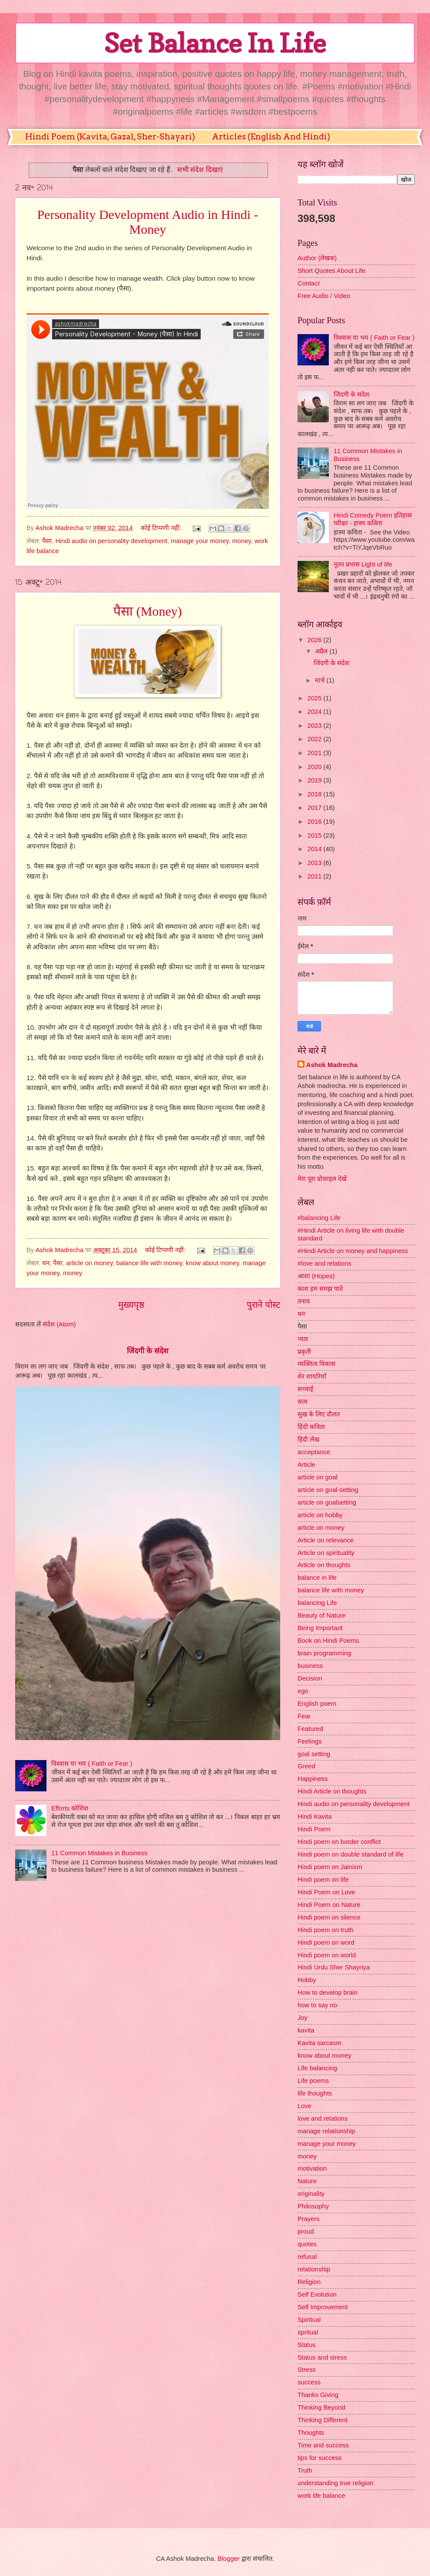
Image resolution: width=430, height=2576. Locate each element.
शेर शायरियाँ (312, 1376)
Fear (304, 1716)
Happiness (313, 1778)
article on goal (317, 1477)
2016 (316, 821)
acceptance (314, 1452)
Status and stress (322, 2357)
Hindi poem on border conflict (339, 1841)
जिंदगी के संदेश (148, 1350)
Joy (303, 2017)
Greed (306, 1766)
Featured (310, 1728)
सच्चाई (305, 1389)
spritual (308, 2332)
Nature (307, 2181)
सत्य (303, 1401)
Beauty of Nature (321, 1615)
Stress (307, 2369)
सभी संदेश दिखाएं (200, 169)
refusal (307, 2256)
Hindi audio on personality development (111, 540)
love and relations (322, 2118)
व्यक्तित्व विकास (316, 1363)
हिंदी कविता (311, 1426)
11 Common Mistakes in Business (99, 1853)
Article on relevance (326, 1540)
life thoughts (315, 2093)
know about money (212, 1263)
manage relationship (326, 2131)
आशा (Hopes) (316, 1276)
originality (311, 2193)
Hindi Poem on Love (326, 1892)
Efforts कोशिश (69, 1808)
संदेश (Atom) (59, 1324)
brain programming (324, 1653)
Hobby (307, 1979)
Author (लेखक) (317, 258)
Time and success (323, 2445)
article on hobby (320, 1515)
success (309, 2382)
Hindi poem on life (323, 1879)
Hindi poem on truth (325, 1929)
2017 (316, 807)
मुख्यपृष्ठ (131, 1305)
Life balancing (317, 2068)
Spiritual (309, 2319)
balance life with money (149, 1263)
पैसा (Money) (147, 611)
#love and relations (324, 1263)
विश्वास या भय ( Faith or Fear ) (91, 1763)
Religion (309, 2281)
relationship (314, 2269)
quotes (307, 2244)
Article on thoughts (324, 1565)
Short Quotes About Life (331, 270)
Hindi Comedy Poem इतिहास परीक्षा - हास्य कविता (373, 519)
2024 (316, 711)
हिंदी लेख (308, 1439)
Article (306, 1464)
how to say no (317, 2005)
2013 (316, 862)
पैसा (47, 540)
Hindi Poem (314, 1829)
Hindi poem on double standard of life (351, 1854)
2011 (316, 876)
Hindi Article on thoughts (332, 1791)
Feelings (310, 1741)
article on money (89, 1263)
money (241, 540)
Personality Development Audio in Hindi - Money (147, 221)
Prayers (309, 2218)
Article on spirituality (326, 1552)
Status (307, 2344)
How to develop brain (327, 1992)
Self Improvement (322, 2307)
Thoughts (311, 2432)
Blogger (229, 2558)
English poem (317, 1703)
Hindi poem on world (327, 1955)
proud (306, 2231)
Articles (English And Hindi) (271, 137)
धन (46, 1263)
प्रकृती (304, 1351)
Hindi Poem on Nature (329, 1904)
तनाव (304, 1301)
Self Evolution (317, 2294)
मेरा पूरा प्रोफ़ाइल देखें (322, 1178)
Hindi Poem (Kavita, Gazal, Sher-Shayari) (110, 137)
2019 (316, 780)
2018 (316, 794)
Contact (309, 283)
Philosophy (313, 2206)
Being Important (320, 1628)
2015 (316, 835)
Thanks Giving (318, 2394)
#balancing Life (319, 1217)
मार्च (320, 680)
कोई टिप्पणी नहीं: (162, 527)
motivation (312, 2168)
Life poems (313, 2080)
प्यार (303, 1339)
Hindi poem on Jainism (330, 1866)
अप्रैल (322, 651)
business (310, 1665)
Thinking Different (322, 2420)
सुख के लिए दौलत (319, 1414)
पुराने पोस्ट (263, 1305)
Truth (305, 2470)
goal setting (314, 1753)
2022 (316, 739)
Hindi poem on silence (329, 1917)
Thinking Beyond (321, 2407)
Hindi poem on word (326, 1942)
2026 (316, 640)
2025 (316, 698)
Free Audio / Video (324, 295)
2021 (316, 752)
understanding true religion (335, 2483)
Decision (310, 1678)
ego (303, 1690)
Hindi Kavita (315, 1816)
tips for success (319, 2457)
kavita (306, 2030)
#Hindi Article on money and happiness (353, 1250)
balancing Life (317, 1602)
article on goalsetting (327, 1502)
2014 (316, 848)
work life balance (321, 2495)
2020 (316, 766)
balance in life (317, 1577)
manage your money (199, 540)
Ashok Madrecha (331, 1064)
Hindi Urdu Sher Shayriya (334, 1967)
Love (304, 2105)
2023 (316, 725)
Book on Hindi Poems (328, 1640)
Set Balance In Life (215, 43)
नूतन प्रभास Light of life (363, 564)
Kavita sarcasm (319, 2042)
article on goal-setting (328, 1489)
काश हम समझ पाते (320, 1288)
